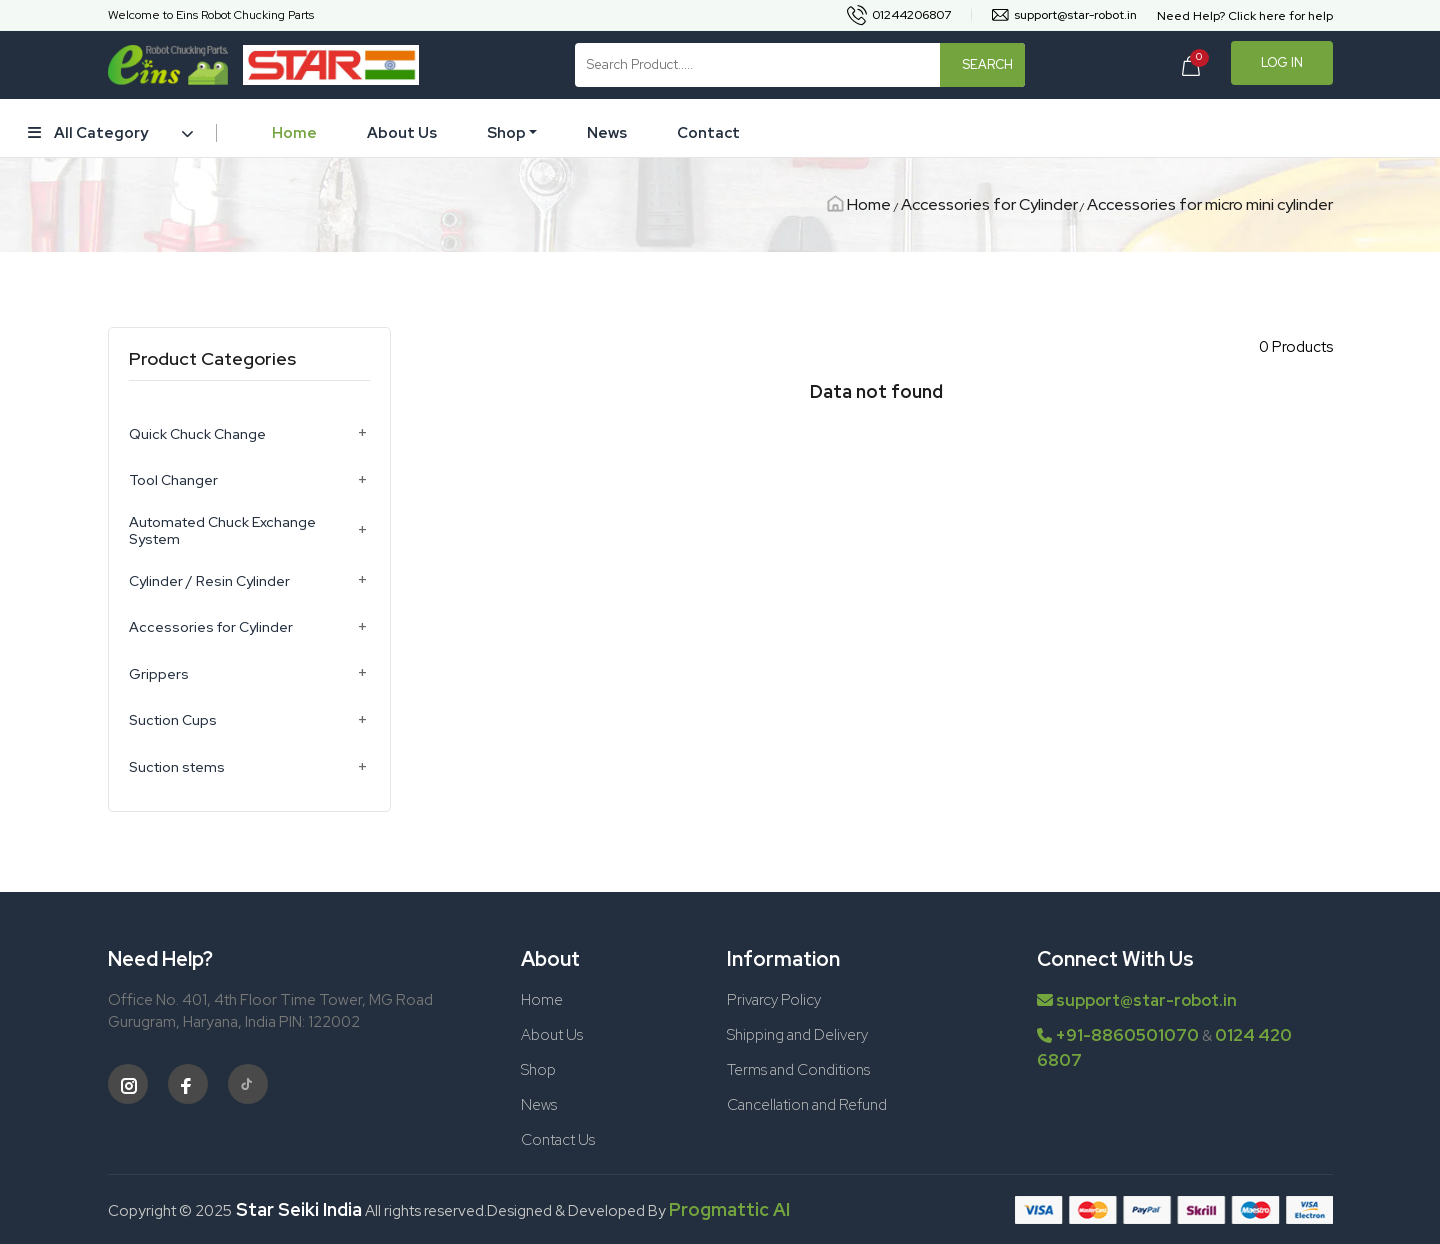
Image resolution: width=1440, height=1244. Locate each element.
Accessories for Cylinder (989, 204)
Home (294, 133)
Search (987, 64)
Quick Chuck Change (197, 434)
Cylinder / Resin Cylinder (209, 581)
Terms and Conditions (798, 1070)
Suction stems (177, 767)
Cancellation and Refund (807, 1105)
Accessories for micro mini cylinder (1210, 204)
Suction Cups (173, 720)
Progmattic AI (729, 1209)
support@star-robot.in (1137, 1000)
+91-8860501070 (1127, 1035)
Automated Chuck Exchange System (222, 531)
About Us (402, 133)
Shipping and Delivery (797, 1035)
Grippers (159, 674)
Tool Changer (173, 480)
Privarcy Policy (774, 1000)
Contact (708, 133)
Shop (506, 133)
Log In (1282, 62)
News (607, 133)
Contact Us (558, 1140)
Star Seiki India (297, 1209)
